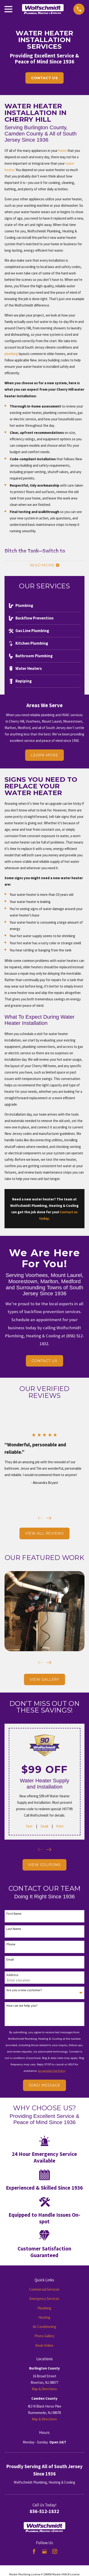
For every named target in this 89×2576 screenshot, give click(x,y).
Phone (10, 1944)
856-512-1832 (44, 2511)
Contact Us (44, 1360)
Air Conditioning (44, 2326)
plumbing (11, 353)
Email (44, 1826)
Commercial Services (44, 2289)
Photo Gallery (44, 2336)
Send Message (44, 2085)
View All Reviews (44, 1533)
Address (12, 1975)
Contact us (44, 78)
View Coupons (44, 1864)
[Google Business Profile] (44, 2551)
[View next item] (48, 1518)
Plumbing (44, 2308)
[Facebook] (34, 2551)
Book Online (44, 2345)
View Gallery (44, 1679)
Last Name (13, 1929)
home (62, 150)
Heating (44, 2317)
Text (28, 1826)
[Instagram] (54, 2551)
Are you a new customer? (24, 1990)
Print (59, 1826)
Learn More (44, 755)
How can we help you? (21, 2006)
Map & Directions (44, 2389)
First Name (14, 1914)
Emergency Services (44, 2298)
